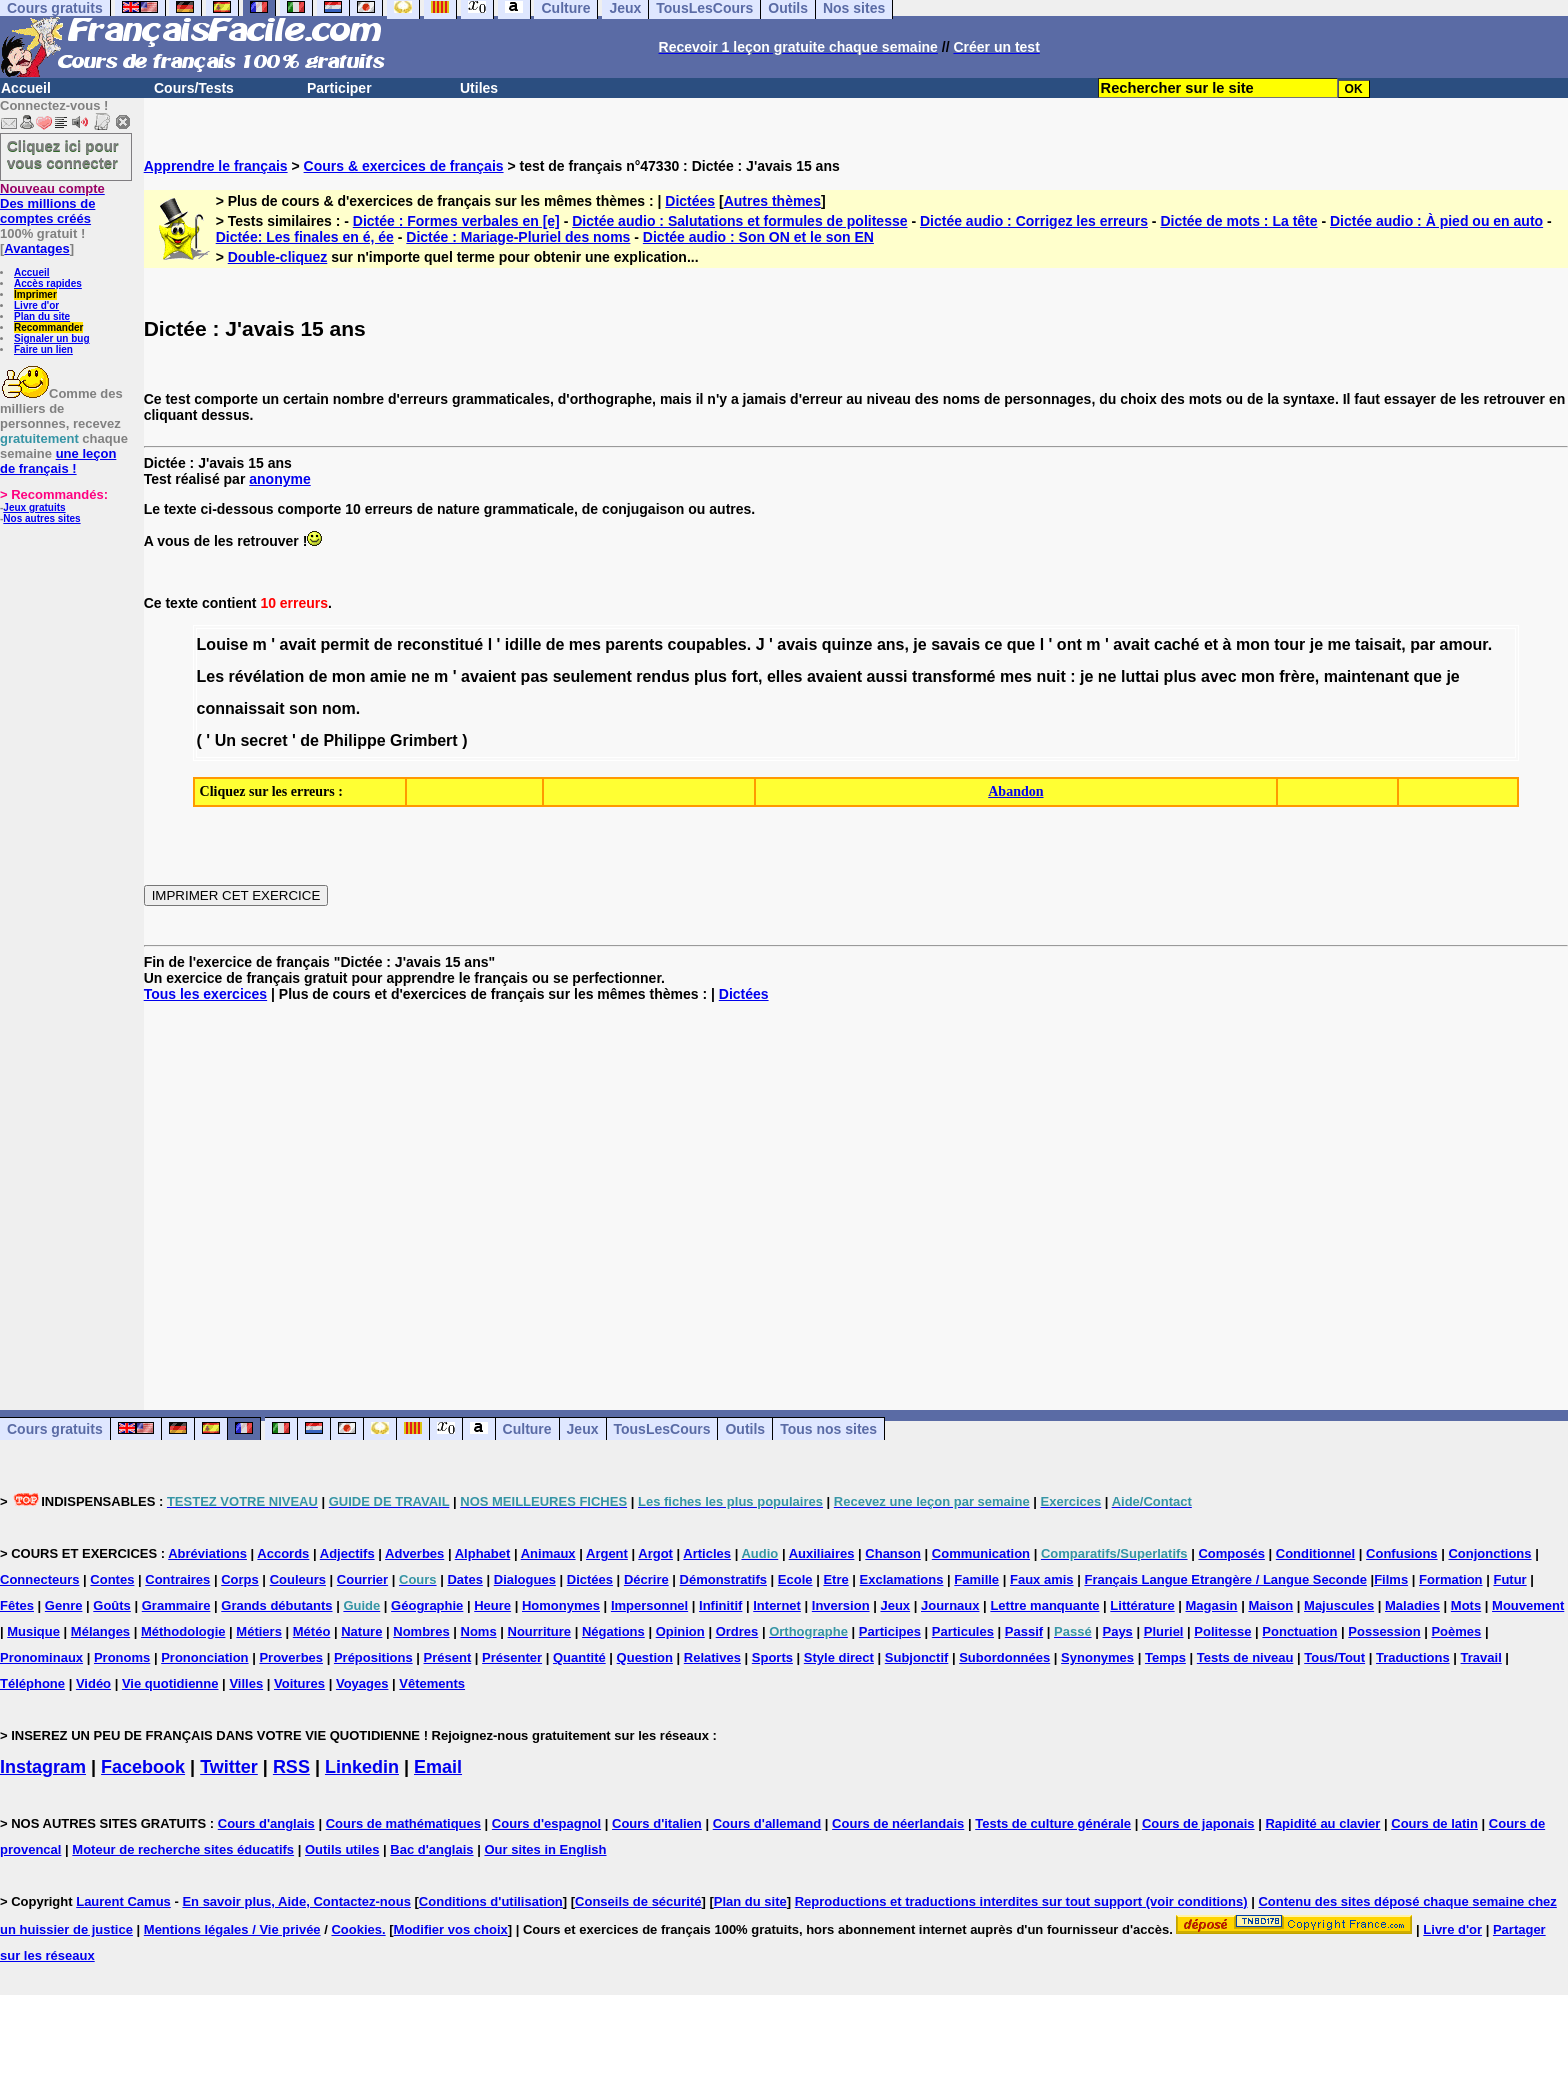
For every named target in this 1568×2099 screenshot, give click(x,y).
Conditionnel (1315, 1553)
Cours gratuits (55, 1429)
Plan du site (42, 316)
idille (523, 644)
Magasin (1212, 1605)
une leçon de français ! (58, 461)
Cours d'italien (657, 1823)
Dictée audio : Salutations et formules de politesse (739, 221)
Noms (479, 1631)
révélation (267, 676)
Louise (223, 644)
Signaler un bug (52, 338)
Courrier (362, 1579)
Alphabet (483, 1553)
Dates (464, 1579)
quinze (847, 644)
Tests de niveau (1245, 1657)
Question (645, 1657)
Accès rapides (48, 283)
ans (891, 644)
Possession (1384, 1631)
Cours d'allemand (767, 1823)
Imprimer (35, 294)
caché (1176, 644)
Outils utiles (342, 1849)
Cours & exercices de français (404, 166)
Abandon (1015, 791)
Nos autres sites (41, 518)
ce (994, 644)
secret (263, 740)
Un (225, 740)
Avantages (36, 248)
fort (744, 676)
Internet (777, 1605)
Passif (1024, 1631)
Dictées (690, 201)
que (1021, 644)
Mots (1466, 1605)
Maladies (1412, 1605)
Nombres (421, 1631)
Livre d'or (36, 305)
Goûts (112, 1605)
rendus (662, 676)
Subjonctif (917, 1657)
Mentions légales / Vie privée (232, 1929)
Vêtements (432, 1683)
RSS (291, 1767)
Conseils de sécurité (638, 1901)
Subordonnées (1004, 1657)
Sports (772, 1657)
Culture (527, 1429)
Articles (707, 1553)
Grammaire (176, 1605)
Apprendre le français (216, 166)
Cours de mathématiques (403, 1823)
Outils (745, 1429)
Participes (890, 1631)
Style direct (839, 1657)
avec (1219, 676)
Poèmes (1456, 1631)
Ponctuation (1299, 1631)
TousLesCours (662, 1429)
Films (1391, 1579)
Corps (240, 1579)
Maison (1270, 1605)
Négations (613, 1631)
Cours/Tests (194, 88)
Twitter (229, 1767)
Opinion (680, 1631)
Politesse (1222, 1631)
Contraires (177, 1579)
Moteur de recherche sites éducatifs (183, 1849)
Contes (112, 1579)
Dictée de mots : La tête (1238, 221)
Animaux (548, 1553)
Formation (1451, 1579)
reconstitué (440, 644)
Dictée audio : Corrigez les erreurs (1034, 221)
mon (1253, 644)
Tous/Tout (1334, 1657)
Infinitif (720, 1605)
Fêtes (17, 1605)
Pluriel (1164, 1631)
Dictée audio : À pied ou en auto (1436, 221)
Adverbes (414, 1553)
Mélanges (100, 1631)
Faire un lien (43, 349)
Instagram (43, 1767)
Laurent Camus (123, 1901)
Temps (1165, 1657)
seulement (592, 676)
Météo (312, 1631)
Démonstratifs (723, 1579)
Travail (1481, 1657)
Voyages (362, 1683)
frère (1297, 676)
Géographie (427, 1605)
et (1211, 644)
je (919, 644)
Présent (448, 1657)
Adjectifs (347, 1553)
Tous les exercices (205, 994)
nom (339, 708)
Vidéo (93, 1683)
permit (344, 644)
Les (211, 676)
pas (535, 676)
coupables (707, 644)
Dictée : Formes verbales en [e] (456, 221)
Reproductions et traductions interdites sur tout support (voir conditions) (1021, 1901)
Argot (655, 1553)
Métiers (259, 1631)
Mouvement (1528, 1605)
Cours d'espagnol (546, 1823)
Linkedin (362, 1767)
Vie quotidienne (170, 1683)
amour (1464, 644)
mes (585, 644)
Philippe (354, 740)
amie (388, 676)
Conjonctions (1489, 1553)
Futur (1509, 1579)
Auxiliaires (822, 1553)
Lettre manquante (1044, 1605)
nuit (1050, 676)
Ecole (795, 1579)
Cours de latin (1434, 1823)
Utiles (479, 88)
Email (438, 1767)
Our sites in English (545, 1849)
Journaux (950, 1605)
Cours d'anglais (266, 1823)
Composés (1231, 1553)
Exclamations (902, 1579)
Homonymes (561, 1605)
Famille (976, 1579)
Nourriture (540, 1631)
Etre (835, 1579)
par (1422, 644)
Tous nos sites (828, 1429)
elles (785, 676)
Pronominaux (41, 1657)
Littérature (1142, 1605)
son (303, 708)
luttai (1140, 676)
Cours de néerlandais (898, 1823)
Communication (981, 1553)
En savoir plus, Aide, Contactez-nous (296, 1901)
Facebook (143, 1767)
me (1339, 644)
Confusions (1402, 1553)
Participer (339, 88)
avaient (488, 676)
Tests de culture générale (1053, 1823)
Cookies (356, 1929)
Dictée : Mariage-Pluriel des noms (518, 237)
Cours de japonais (1198, 1823)
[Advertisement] (856, 1190)
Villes (246, 1683)
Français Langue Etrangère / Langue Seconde (1225, 1579)
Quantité (579, 1657)
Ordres (737, 1631)
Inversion (841, 1605)
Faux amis (1042, 1579)
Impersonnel (649, 1605)
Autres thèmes (772, 201)
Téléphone (32, 1683)
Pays (1117, 1631)
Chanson (893, 1553)
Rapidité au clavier (1322, 1823)
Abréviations (207, 1553)
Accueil (26, 88)
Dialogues (525, 1579)
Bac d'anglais (431, 1849)
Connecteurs (39, 1579)
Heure (492, 1605)
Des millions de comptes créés (52, 203)
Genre (64, 1605)
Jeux (583, 1429)
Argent (607, 1553)
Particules (963, 1631)
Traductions (1413, 1657)
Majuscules (1339, 1605)
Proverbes (291, 1657)
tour (1289, 644)
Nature (361, 1631)
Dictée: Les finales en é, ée (305, 237)
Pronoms (122, 1657)
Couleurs (298, 1579)
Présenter (512, 1657)
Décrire (646, 1579)
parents (634, 644)
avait (298, 644)
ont (1069, 644)
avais (797, 644)
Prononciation (204, 1657)
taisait (1378, 644)
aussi (887, 676)
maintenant (1366, 676)
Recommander (48, 327)
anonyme (279, 479)
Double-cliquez (278, 257)
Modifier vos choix (451, 1929)
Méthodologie (183, 1631)
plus (710, 676)
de (383, 644)
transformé (954, 676)
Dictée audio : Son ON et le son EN (758, 237)
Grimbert (424, 740)
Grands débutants (276, 1605)
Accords (283, 1553)
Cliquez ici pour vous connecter (63, 154)
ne (420, 676)
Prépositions (373, 1657)
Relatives (712, 1657)
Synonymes (1097, 1657)
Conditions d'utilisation (491, 1901)
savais (955, 644)
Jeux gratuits (34, 507)
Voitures (299, 1683)
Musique (33, 1631)
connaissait (241, 708)
